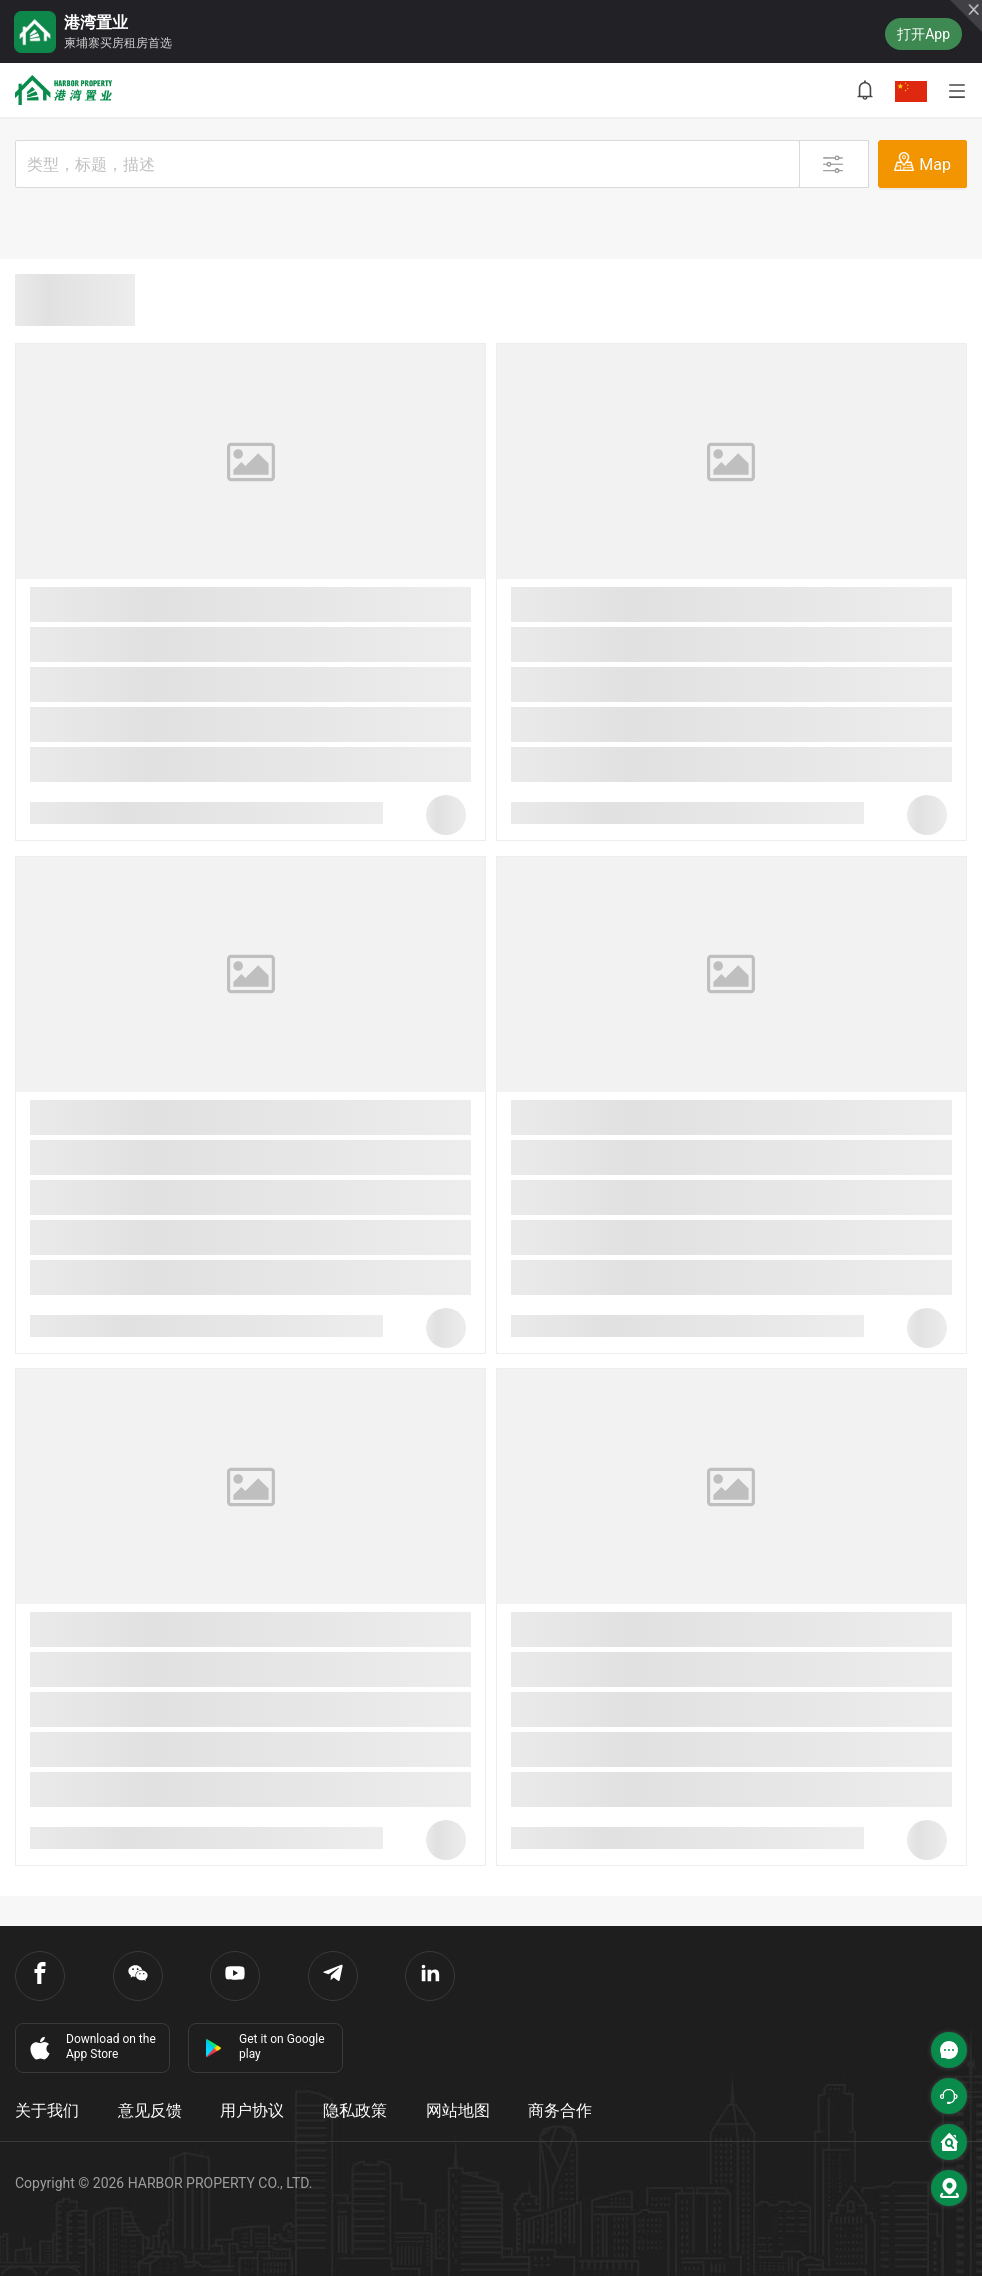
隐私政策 (355, 2110)
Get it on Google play (264, 2046)
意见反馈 (150, 2110)
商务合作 (560, 2110)
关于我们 (47, 2110)
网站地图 (458, 2110)
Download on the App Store (91, 2047)
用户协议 (252, 2110)
